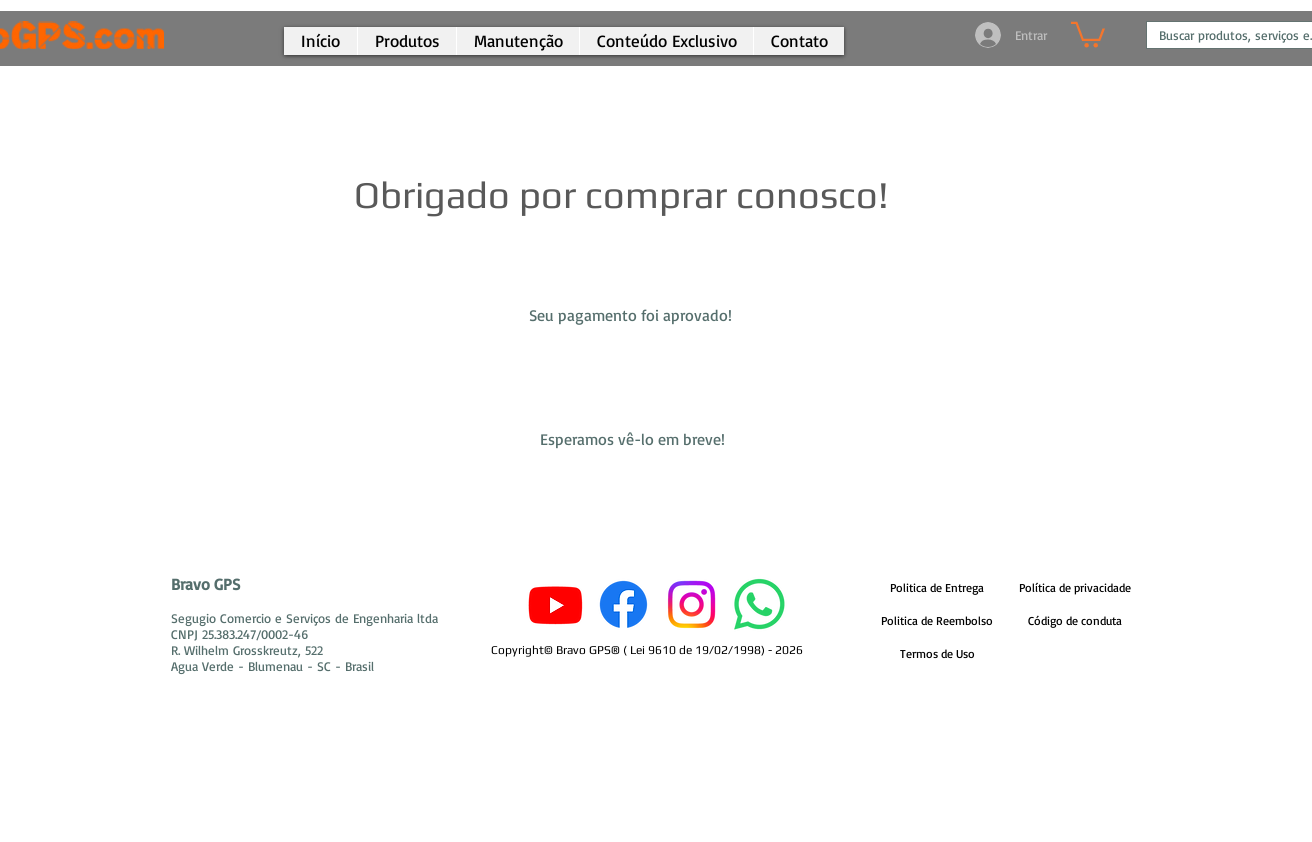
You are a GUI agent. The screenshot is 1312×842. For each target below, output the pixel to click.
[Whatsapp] (759, 604)
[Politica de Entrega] (937, 588)
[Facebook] (623, 604)
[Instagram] (691, 604)
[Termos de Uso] (937, 654)
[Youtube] (555, 604)
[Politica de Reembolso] (937, 621)
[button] (666, 41)
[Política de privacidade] (1075, 588)
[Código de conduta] (1075, 621)
